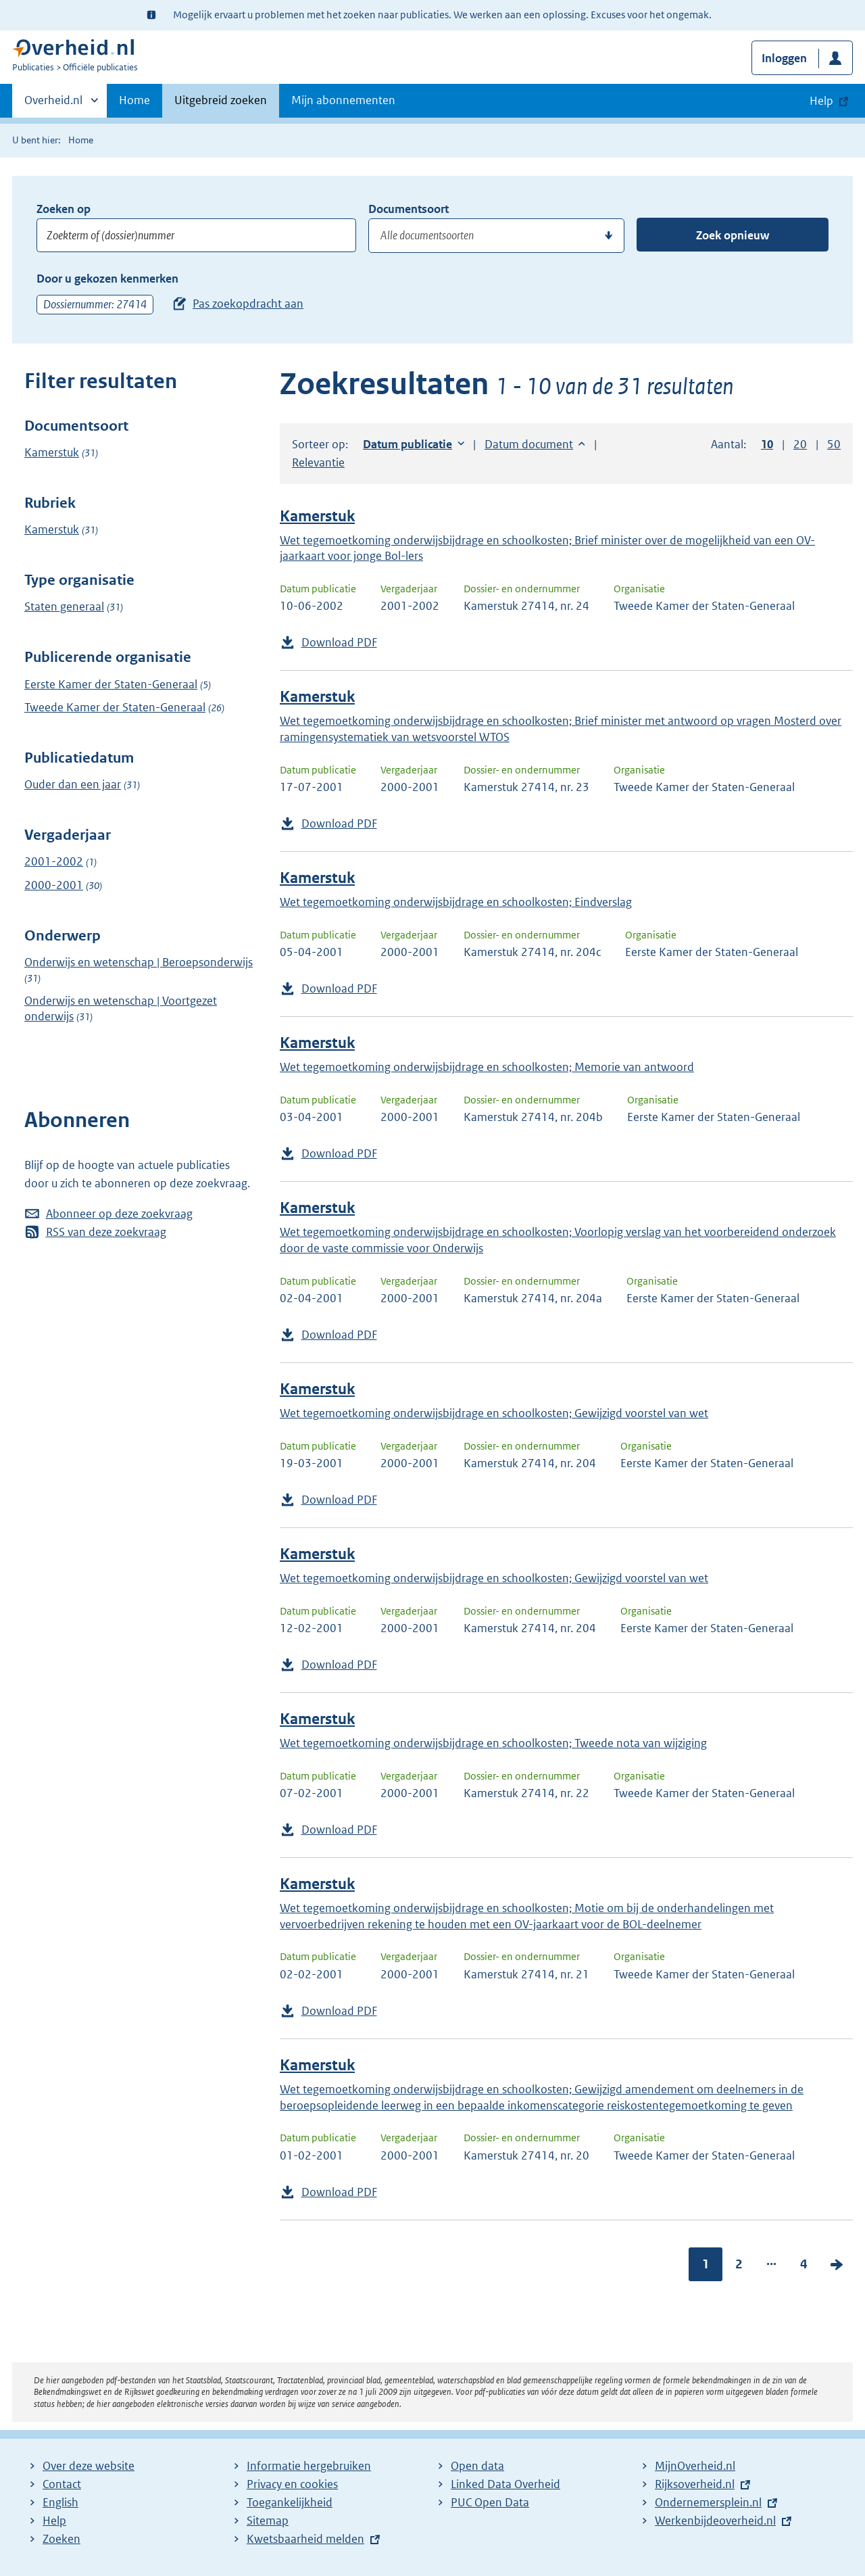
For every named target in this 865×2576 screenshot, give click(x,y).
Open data (477, 2465)
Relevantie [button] (318, 462)
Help (54, 2520)
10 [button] (767, 444)
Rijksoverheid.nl (695, 2484)
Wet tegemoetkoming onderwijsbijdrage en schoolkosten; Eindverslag (456, 902)
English (60, 2502)
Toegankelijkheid (289, 2502)
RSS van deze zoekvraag (106, 1231)
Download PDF (339, 642)
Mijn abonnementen (343, 100)
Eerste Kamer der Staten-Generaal (110, 684)
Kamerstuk (51, 452)
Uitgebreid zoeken (220, 100)
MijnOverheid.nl (695, 2465)
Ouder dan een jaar (72, 784)
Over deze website (88, 2465)
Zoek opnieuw (732, 235)
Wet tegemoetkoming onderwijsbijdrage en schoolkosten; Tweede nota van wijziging (493, 1743)
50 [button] (834, 444)
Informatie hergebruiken (309, 2465)
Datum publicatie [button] (407, 444)
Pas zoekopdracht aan (248, 303)
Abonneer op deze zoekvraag (119, 1213)
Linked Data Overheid (505, 2484)
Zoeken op (63, 209)
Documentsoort (408, 209)
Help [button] (821, 100)
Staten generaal (64, 606)
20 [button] (800, 444)
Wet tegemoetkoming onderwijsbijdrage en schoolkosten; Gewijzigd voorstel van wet (494, 1413)
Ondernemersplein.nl (708, 2502)
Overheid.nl (53, 104)
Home (134, 100)
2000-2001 (53, 885)
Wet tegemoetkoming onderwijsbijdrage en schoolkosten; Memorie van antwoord (487, 1066)
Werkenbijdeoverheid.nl (715, 2520)
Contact (62, 2484)
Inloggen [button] (784, 58)
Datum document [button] (529, 444)
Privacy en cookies (292, 2484)
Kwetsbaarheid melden (305, 2538)
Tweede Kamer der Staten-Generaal (114, 707)
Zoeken (61, 2538)
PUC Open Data (490, 2502)
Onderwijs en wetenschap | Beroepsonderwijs (138, 962)
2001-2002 (53, 861)
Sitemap (268, 2520)
